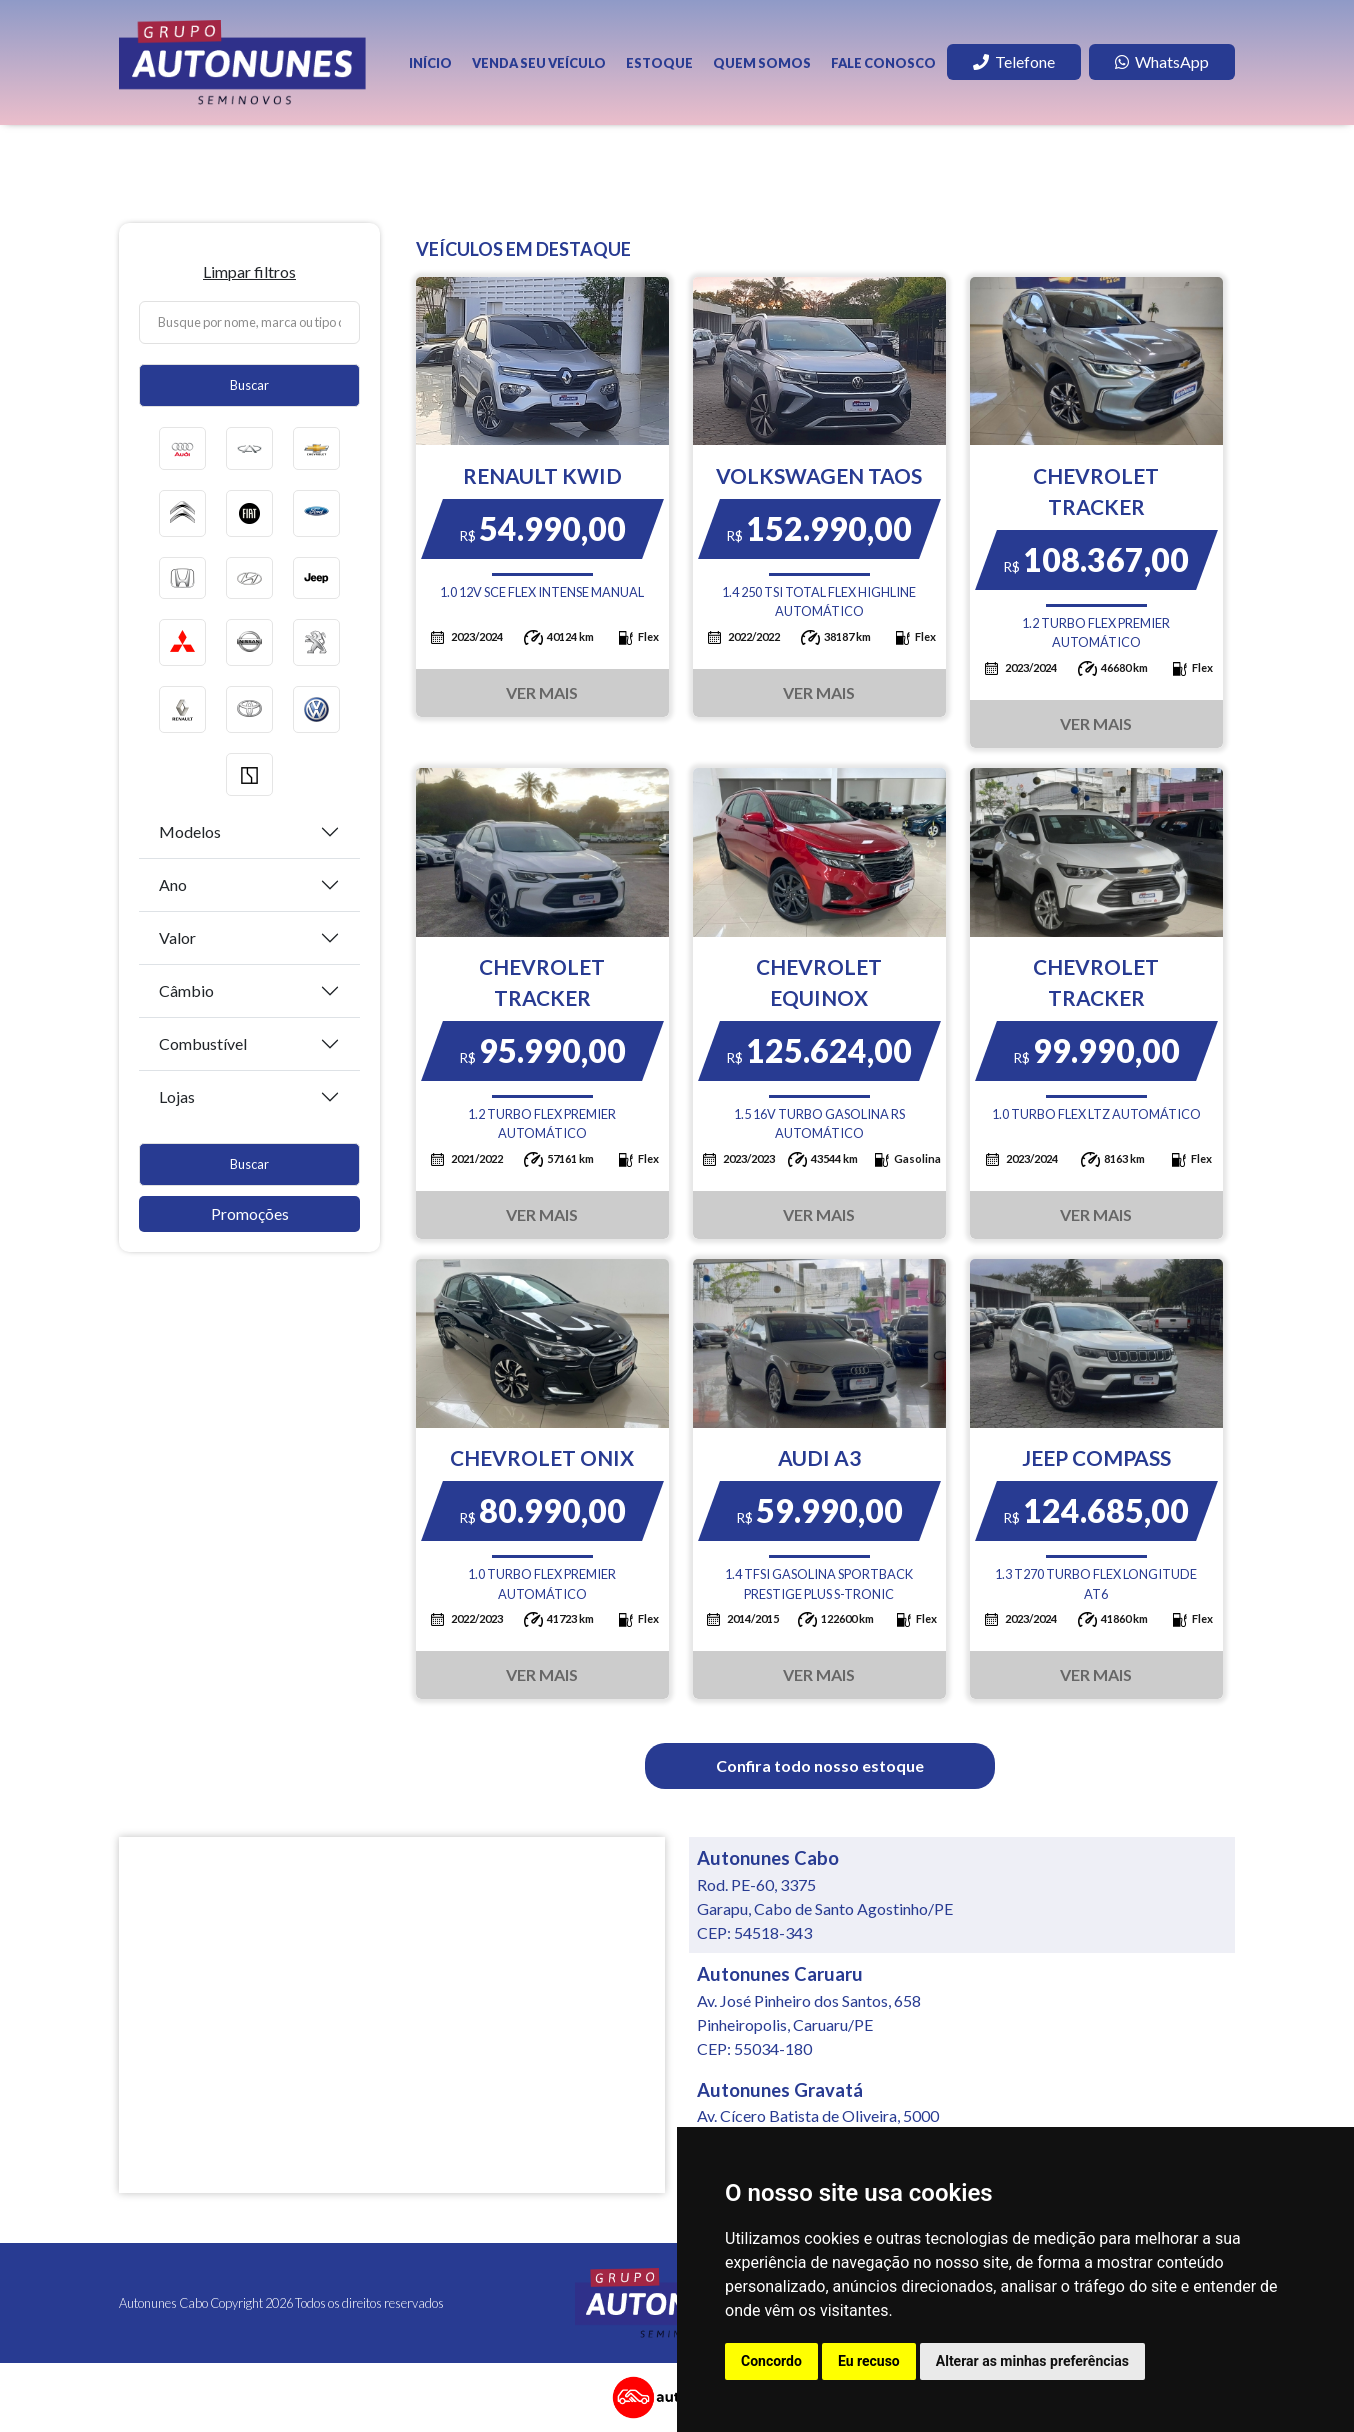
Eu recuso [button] (869, 2361)
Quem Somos (762, 63)
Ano (173, 884)
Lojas (177, 1096)
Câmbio (186, 990)
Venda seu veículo (539, 63)
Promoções (250, 1213)
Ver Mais (542, 692)
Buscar (249, 385)
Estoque (659, 63)
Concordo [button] (771, 2361)
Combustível (203, 1043)
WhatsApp (1162, 61)
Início (430, 63)
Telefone (1014, 61)
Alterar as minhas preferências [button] (1032, 2361)
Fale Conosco (883, 63)
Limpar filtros (249, 271)
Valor (177, 937)
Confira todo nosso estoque (820, 1765)
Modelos (190, 831)
